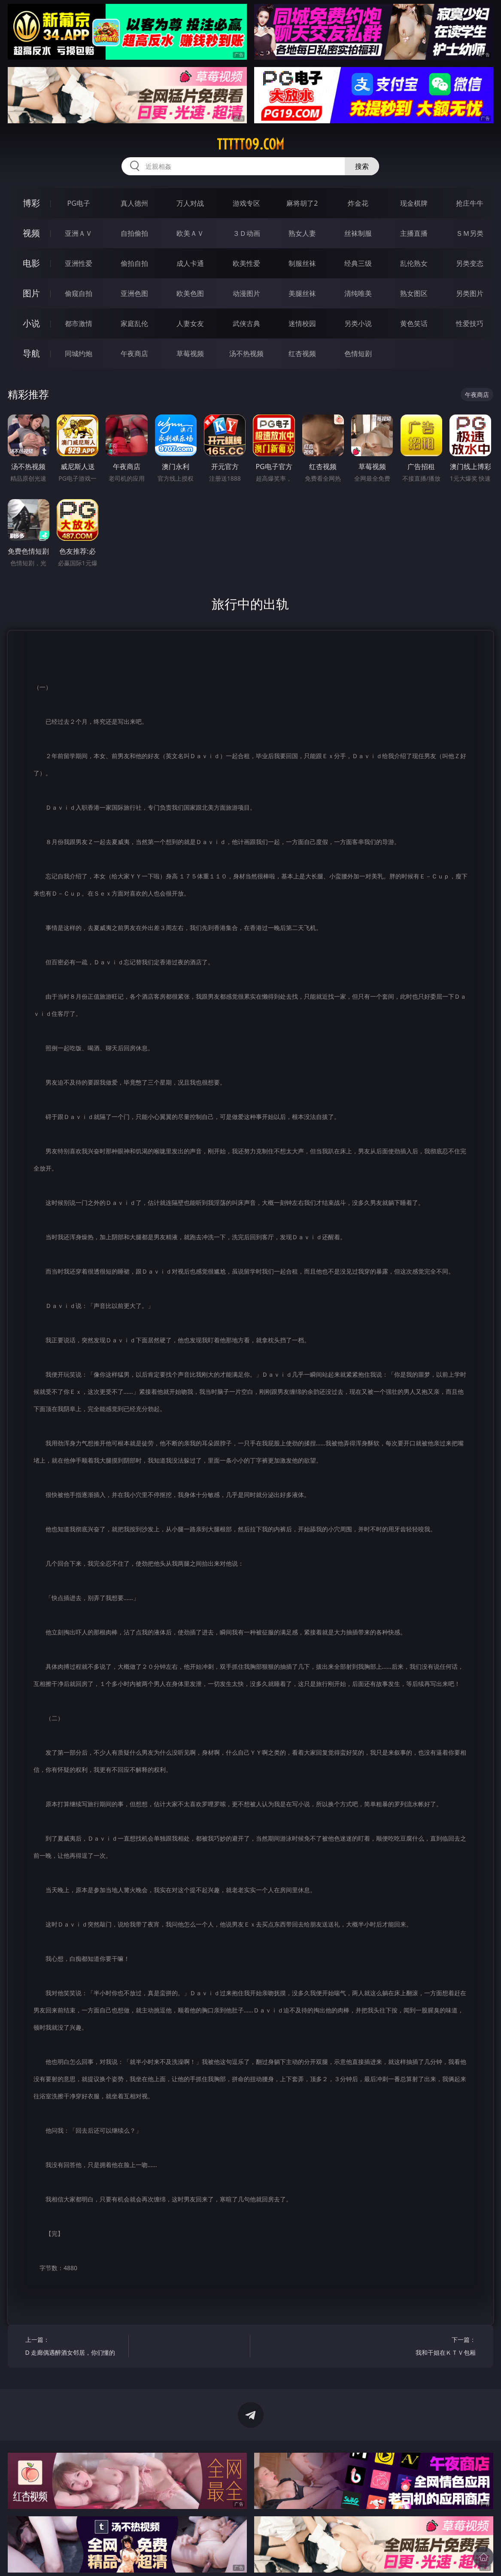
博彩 (31, 203)
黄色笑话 (414, 323)
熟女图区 (414, 293)
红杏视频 (302, 353)
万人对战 (190, 203)
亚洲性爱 (78, 263)
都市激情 (78, 323)
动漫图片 (246, 293)
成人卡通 (190, 263)
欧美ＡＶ (190, 233)
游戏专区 (246, 203)
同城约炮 (78, 353)
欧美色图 (190, 293)
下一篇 (426, 2347)
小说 (31, 323)
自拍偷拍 (134, 233)
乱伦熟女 (414, 263)
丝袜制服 (358, 233)
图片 (31, 293)
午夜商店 (134, 353)
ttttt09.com (250, 144)
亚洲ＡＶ (78, 233)
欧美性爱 (246, 263)
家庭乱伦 (134, 323)
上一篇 (74, 2347)
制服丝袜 (302, 263)
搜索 (362, 166)
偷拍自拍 (134, 263)
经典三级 (358, 263)
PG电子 (78, 203)
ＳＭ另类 (469, 233)
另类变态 (469, 263)
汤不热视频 (246, 353)
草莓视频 (190, 353)
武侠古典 (246, 323)
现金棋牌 (414, 203)
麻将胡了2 (302, 203)
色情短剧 (358, 353)
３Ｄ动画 (246, 233)
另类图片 (469, 293)
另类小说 (358, 323)
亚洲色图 (134, 293)
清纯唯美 (358, 293)
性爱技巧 (469, 323)
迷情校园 (302, 323)
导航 (31, 353)
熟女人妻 (302, 233)
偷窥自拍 (78, 293)
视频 (31, 233)
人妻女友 (190, 323)
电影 (31, 263)
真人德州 (134, 203)
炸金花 (358, 203)
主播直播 (414, 233)
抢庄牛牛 (469, 203)
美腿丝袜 (302, 293)
